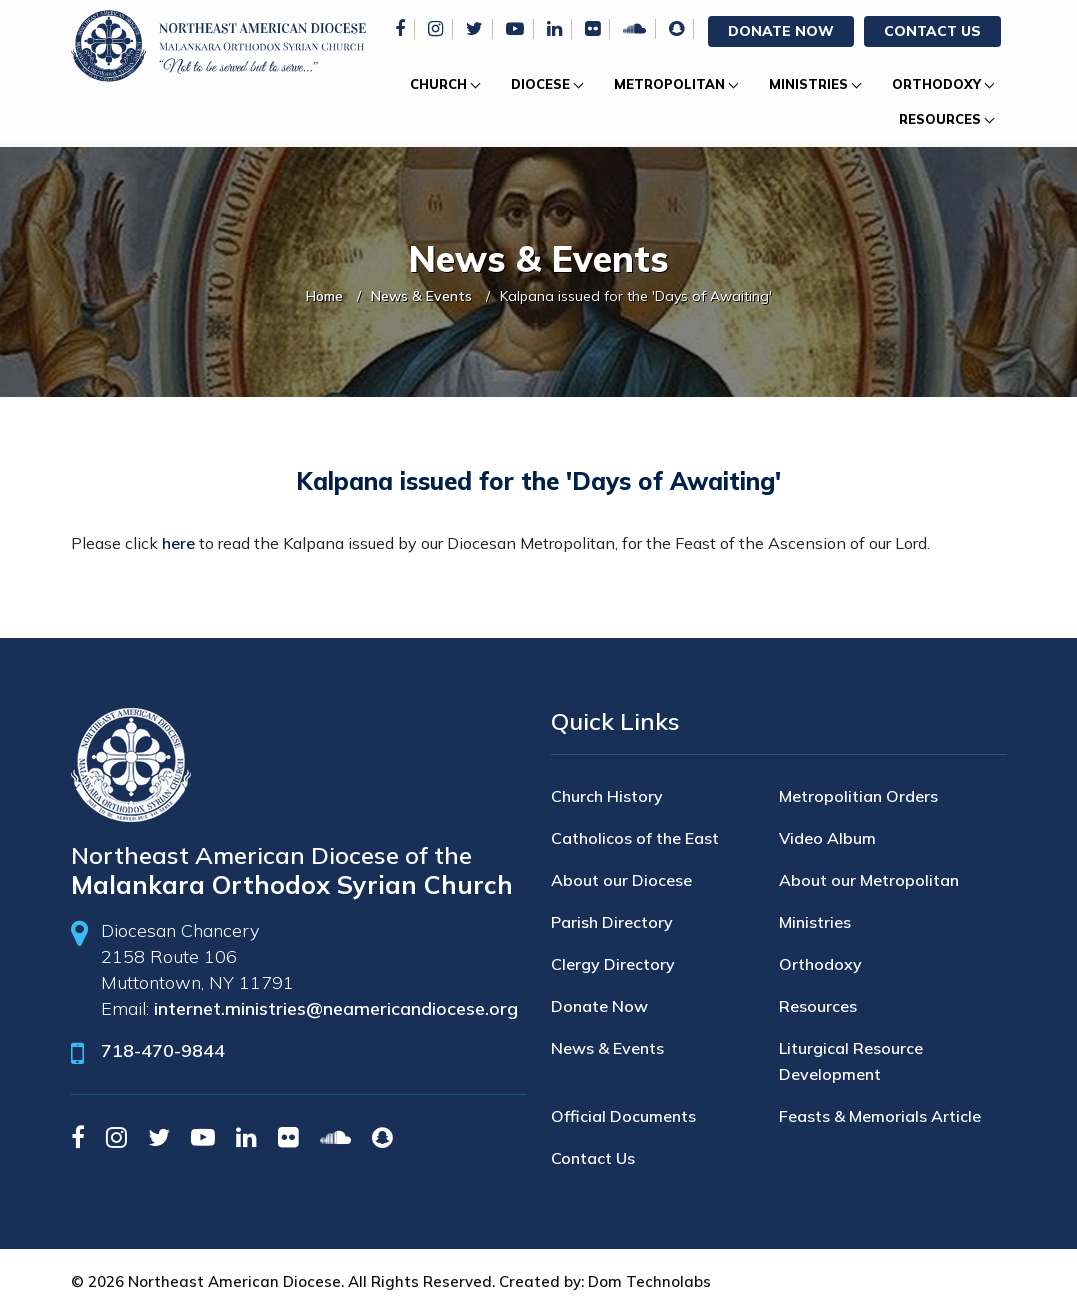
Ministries (808, 84)
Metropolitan (669, 84)
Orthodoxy (936, 84)
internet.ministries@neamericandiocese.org (336, 1008)
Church (438, 84)
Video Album (827, 838)
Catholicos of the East (635, 838)
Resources (940, 119)
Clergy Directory (613, 964)
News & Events (421, 296)
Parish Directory (612, 922)
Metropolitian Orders (858, 796)
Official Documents (623, 1116)
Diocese (540, 84)
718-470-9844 (163, 1050)
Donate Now (781, 31)
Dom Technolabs (649, 1281)
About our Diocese (621, 880)
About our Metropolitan (869, 880)
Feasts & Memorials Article (880, 1116)
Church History (607, 796)
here (178, 543)
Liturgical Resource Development (851, 1061)
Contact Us (932, 31)
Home (324, 296)
